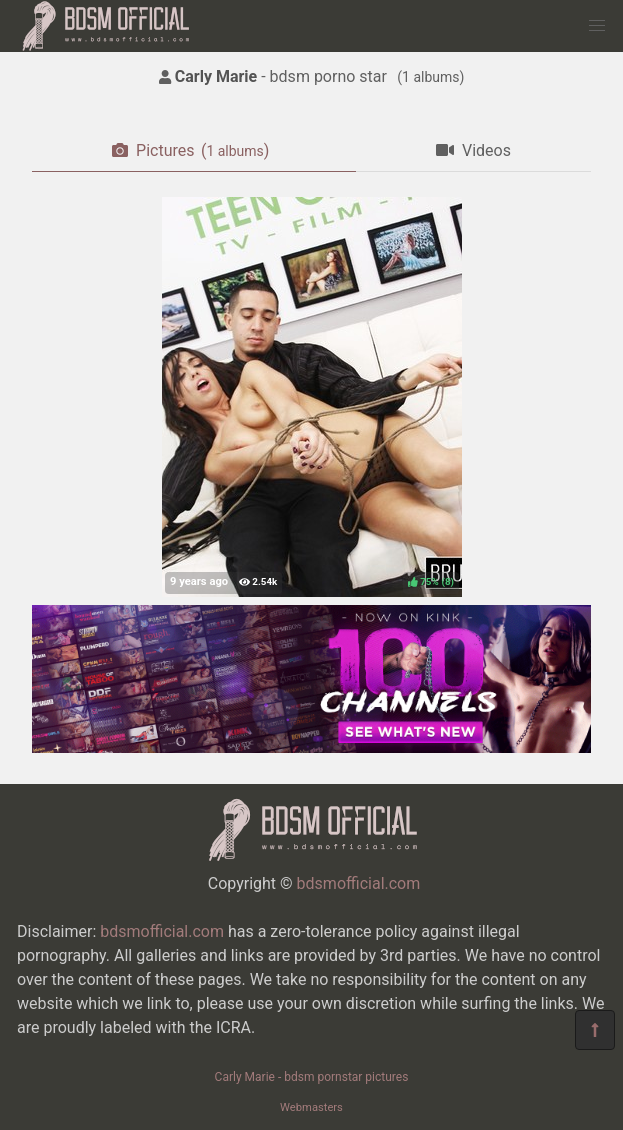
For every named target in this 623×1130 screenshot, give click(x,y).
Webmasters (311, 1107)
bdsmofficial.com (359, 883)
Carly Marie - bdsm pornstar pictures (312, 1077)
